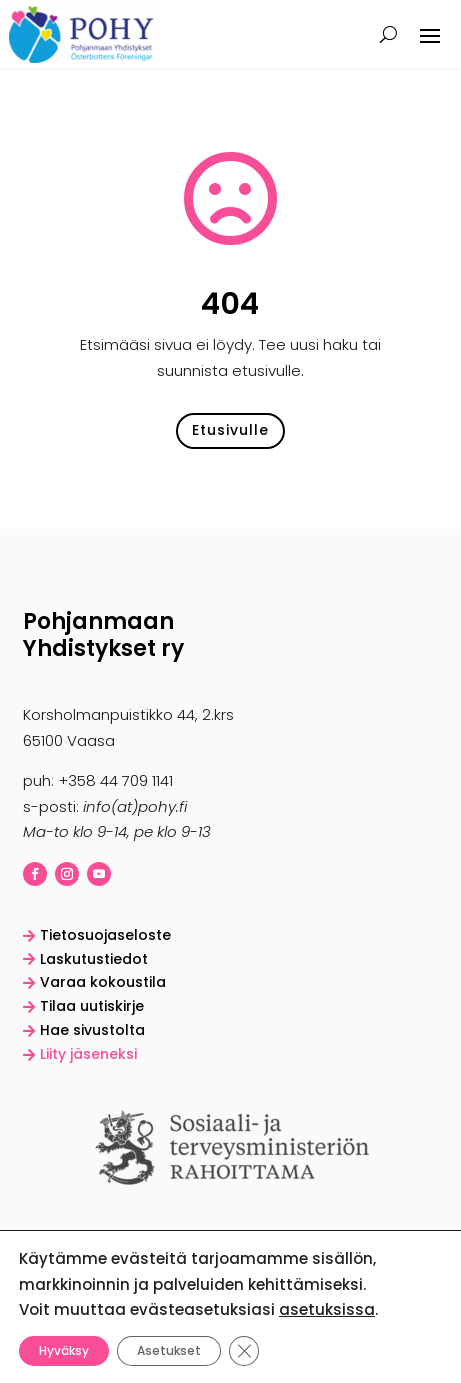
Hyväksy (64, 1349)
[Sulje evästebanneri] (244, 1350)
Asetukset (169, 1349)
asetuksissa (327, 1309)
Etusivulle (230, 430)
